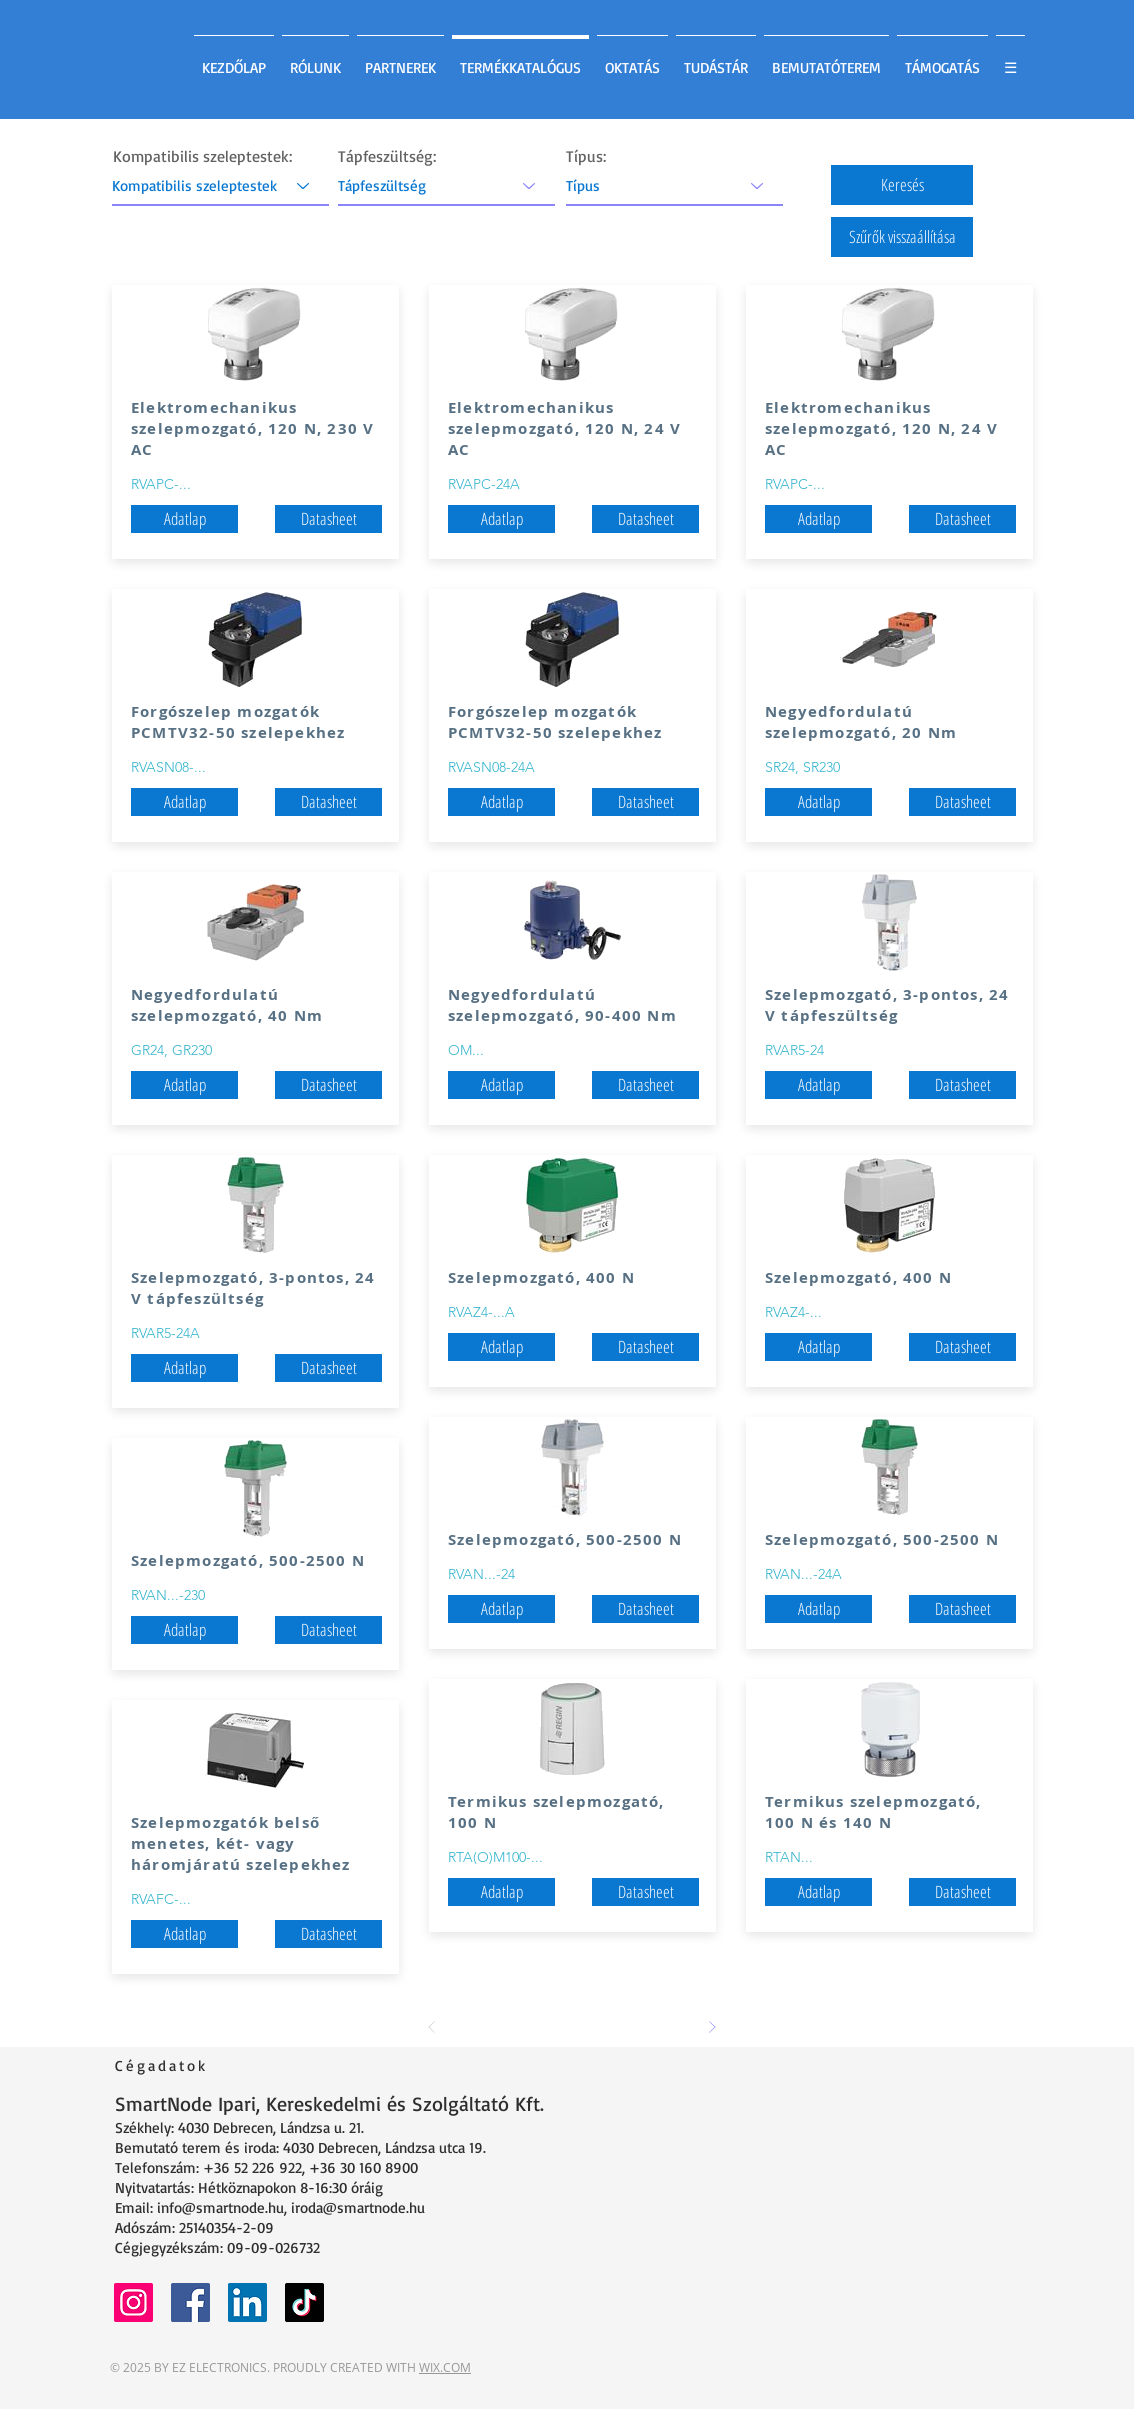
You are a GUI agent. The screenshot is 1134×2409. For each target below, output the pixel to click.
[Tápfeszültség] (446, 185)
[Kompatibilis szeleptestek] (220, 185)
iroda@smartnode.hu (358, 2207)
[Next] (712, 2027)
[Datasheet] (328, 519)
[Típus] (674, 185)
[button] (902, 185)
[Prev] (432, 2027)
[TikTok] (304, 2302)
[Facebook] (190, 2302)
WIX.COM (445, 2367)
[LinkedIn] (247, 2302)
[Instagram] (133, 2302)
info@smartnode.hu (220, 2207)
